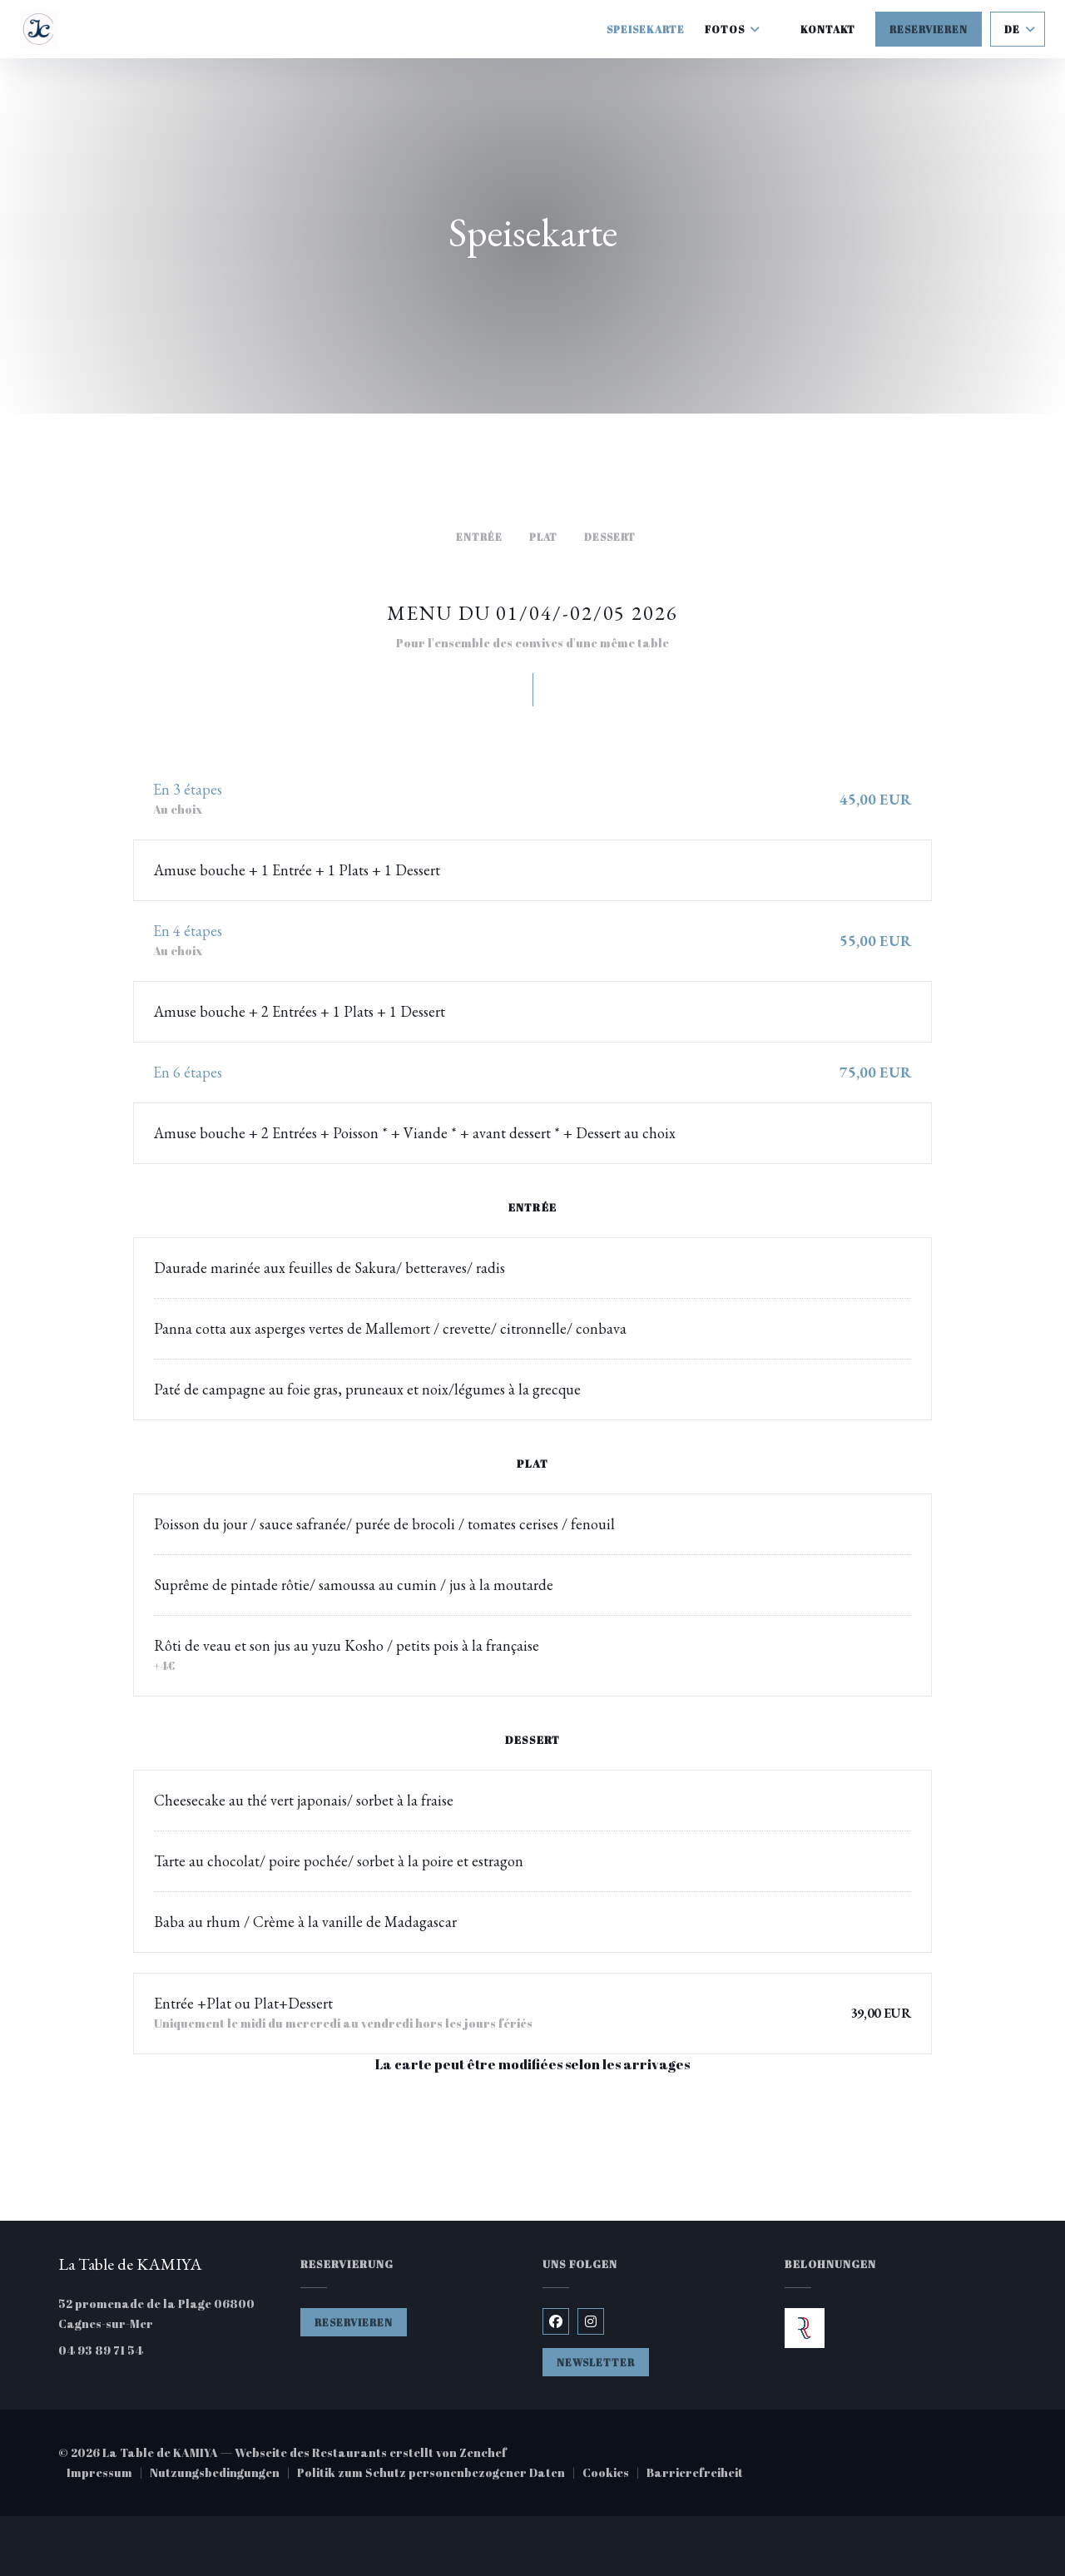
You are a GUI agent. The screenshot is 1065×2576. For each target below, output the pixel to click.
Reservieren (928, 29)
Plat (543, 536)
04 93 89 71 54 (100, 2350)
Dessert (610, 536)
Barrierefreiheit (694, 2474)
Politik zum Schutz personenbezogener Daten (439, 2474)
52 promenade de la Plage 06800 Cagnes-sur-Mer (169, 2313)
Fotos (732, 29)
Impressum (108, 2474)
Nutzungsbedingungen (223, 2474)
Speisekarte (646, 29)
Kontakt (828, 29)
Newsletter (596, 2362)
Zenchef (483, 2452)
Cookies (614, 2474)
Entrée (479, 536)
